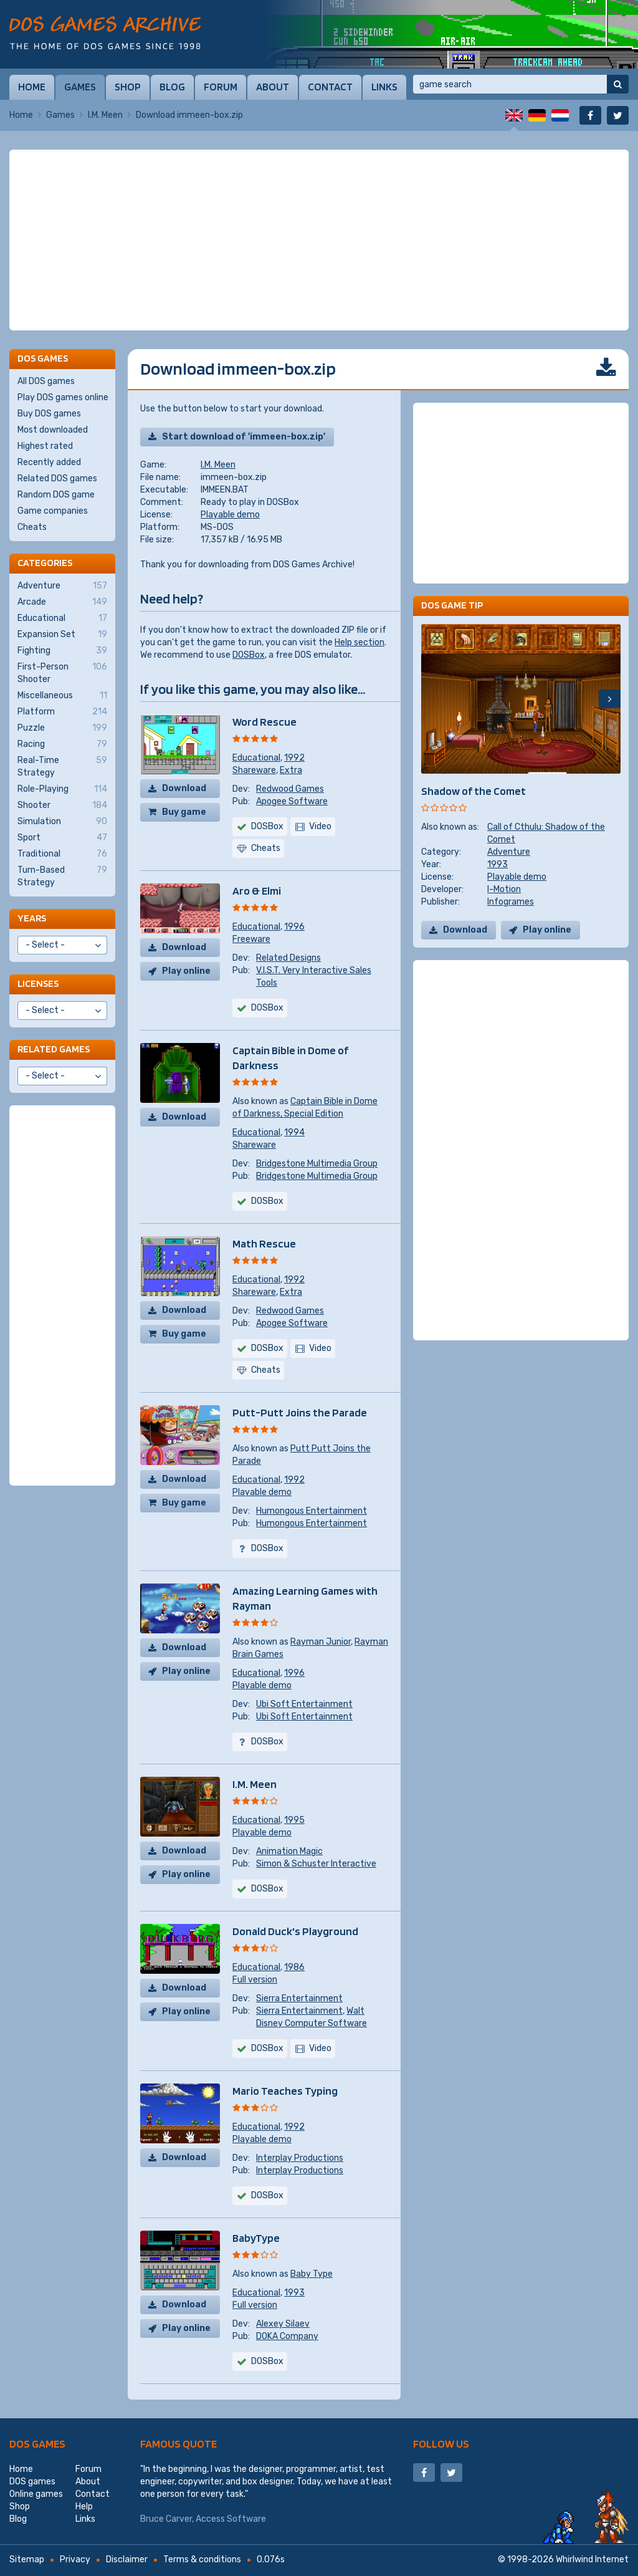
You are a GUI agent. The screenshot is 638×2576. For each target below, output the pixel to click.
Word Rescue (264, 721)
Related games (53, 1049)
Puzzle (62, 728)
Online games (36, 2494)
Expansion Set (62, 634)
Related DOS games (57, 478)
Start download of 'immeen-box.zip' (243, 436)
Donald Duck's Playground (295, 1931)
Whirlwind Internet (592, 2559)
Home (31, 86)
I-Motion (504, 889)
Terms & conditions (202, 2559)
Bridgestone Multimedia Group (317, 1163)
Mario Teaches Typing (285, 2090)
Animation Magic (289, 1851)
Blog (172, 86)
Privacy (75, 2559)
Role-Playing (62, 789)
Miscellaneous (62, 696)
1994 (294, 1132)
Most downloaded (52, 430)
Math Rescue (264, 1243)
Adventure (508, 852)
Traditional (62, 854)
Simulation (62, 821)
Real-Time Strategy (62, 766)
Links (384, 86)
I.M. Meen (105, 115)
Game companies (52, 511)
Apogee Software (292, 801)
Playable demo (230, 514)
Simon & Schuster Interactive (316, 1863)
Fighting (62, 651)
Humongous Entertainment (311, 1511)
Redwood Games (290, 789)
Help (84, 2506)
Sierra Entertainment (299, 1998)
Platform (62, 712)
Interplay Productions (299, 2158)
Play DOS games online (62, 397)
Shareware (254, 770)
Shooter (62, 805)
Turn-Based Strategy (62, 876)
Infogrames (510, 901)
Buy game (184, 812)
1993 (294, 2292)
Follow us (441, 2443)
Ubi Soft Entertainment (304, 1704)
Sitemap (26, 2559)
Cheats (32, 527)
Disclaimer (127, 2559)
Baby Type (311, 2274)
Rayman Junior (320, 1641)
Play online (186, 971)
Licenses (38, 983)
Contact (330, 86)
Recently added (49, 462)
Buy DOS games (49, 413)
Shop (128, 86)
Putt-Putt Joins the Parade (299, 1412)
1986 (294, 1967)
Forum (220, 86)
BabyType (256, 2237)
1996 (294, 926)
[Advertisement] (319, 240)
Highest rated (45, 446)
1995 (294, 1820)
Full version (254, 1979)
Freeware (251, 939)
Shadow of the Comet (473, 790)
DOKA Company (287, 2336)
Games (80, 86)
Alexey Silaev (283, 2324)
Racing (62, 744)
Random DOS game (56, 494)
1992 (294, 757)
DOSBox (248, 655)
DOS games (37, 2443)
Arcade (62, 602)
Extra (291, 770)
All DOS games (46, 381)
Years (31, 918)
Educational (256, 757)
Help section (359, 642)
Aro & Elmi (256, 890)
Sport (62, 838)
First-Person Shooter (62, 673)
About (272, 86)
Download (184, 788)
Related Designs (288, 958)
